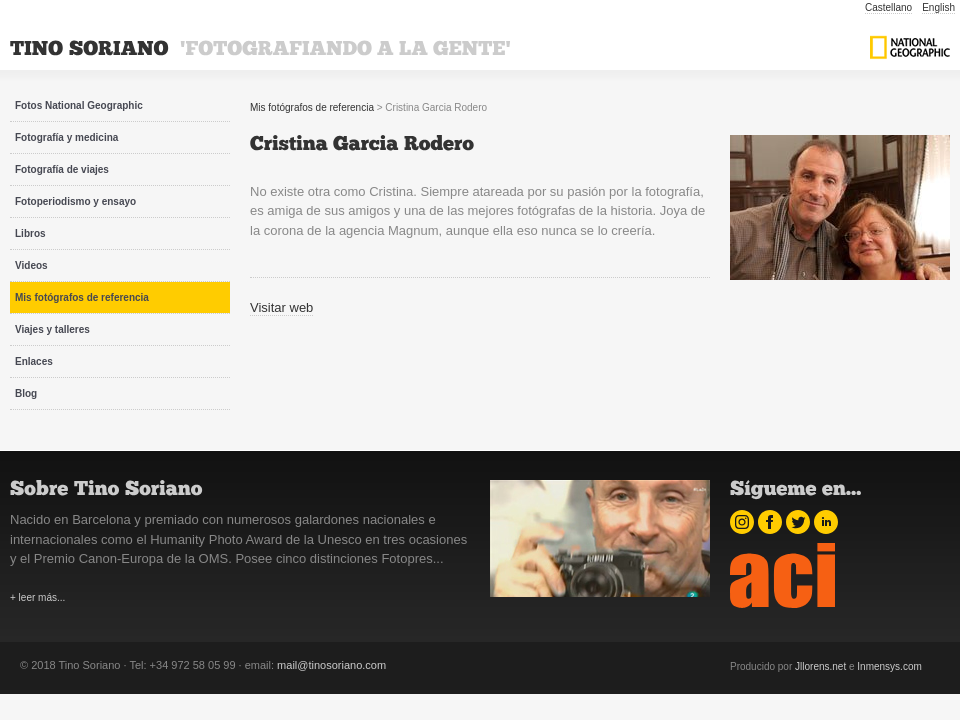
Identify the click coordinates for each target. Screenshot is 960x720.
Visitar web (281, 307)
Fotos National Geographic (79, 105)
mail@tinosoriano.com (331, 665)
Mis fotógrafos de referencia (82, 297)
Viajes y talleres (52, 329)
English (938, 7)
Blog (26, 393)
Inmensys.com (889, 666)
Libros (30, 233)
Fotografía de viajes (62, 169)
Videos (31, 265)
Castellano (888, 7)
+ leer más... (37, 597)
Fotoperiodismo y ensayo (75, 201)
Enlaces (34, 361)
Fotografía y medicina (66, 137)
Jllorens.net (820, 666)
